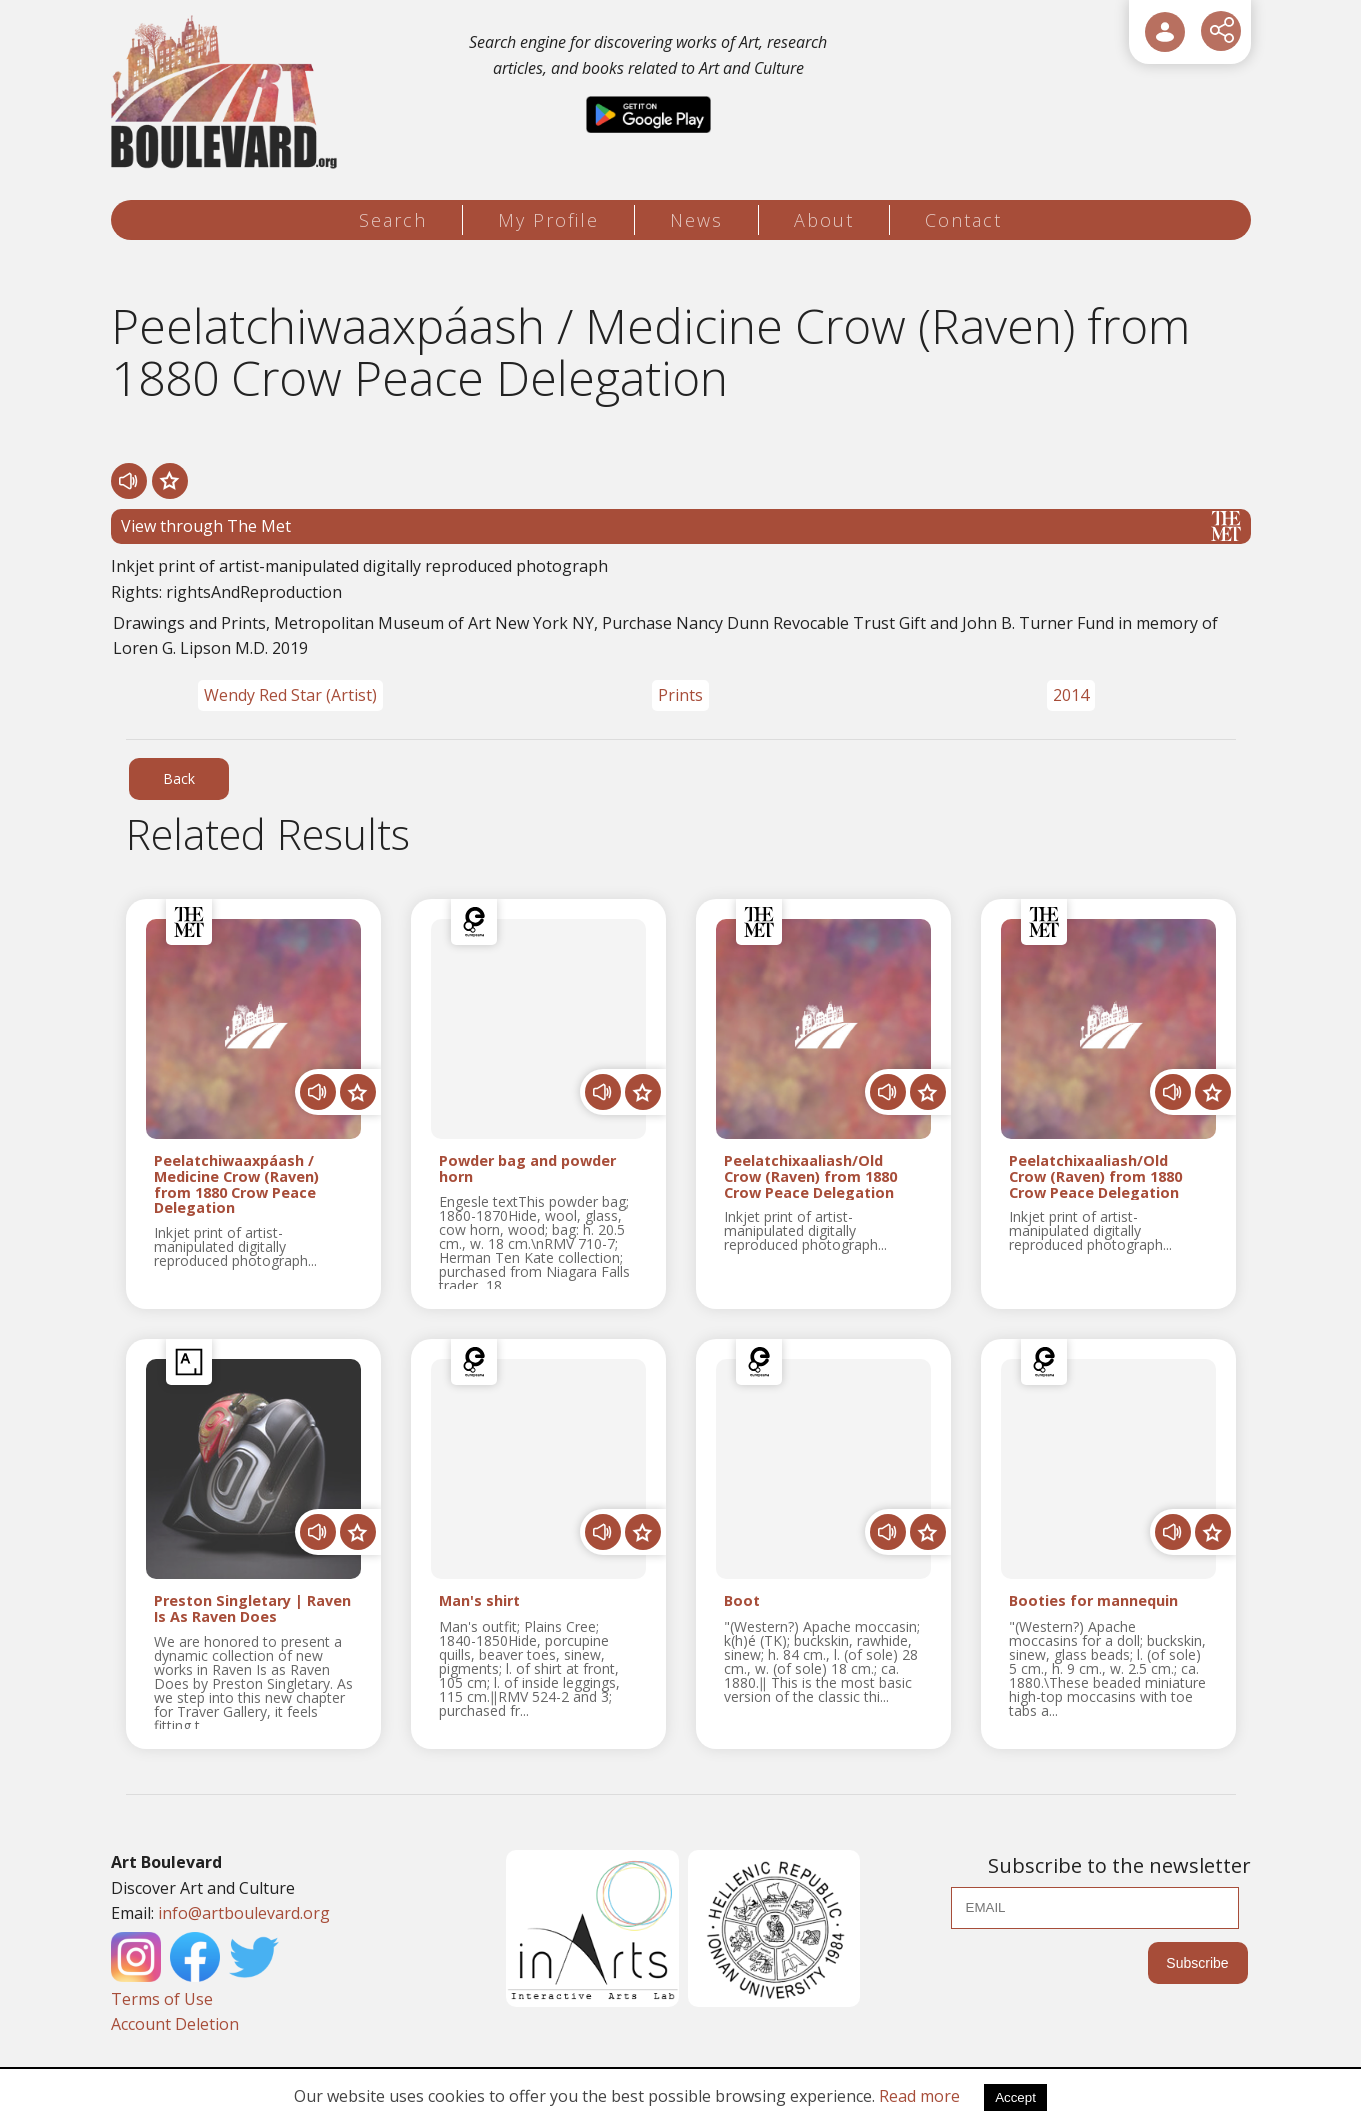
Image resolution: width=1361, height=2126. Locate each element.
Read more (919, 2096)
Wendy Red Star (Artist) (290, 695)
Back (179, 778)
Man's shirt (479, 1601)
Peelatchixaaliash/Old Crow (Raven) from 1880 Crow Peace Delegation (810, 1176)
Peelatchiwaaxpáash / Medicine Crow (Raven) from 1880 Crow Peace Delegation (236, 1184)
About (824, 220)
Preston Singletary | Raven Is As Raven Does (252, 1609)
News (696, 220)
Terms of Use (162, 1999)
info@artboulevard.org (244, 1913)
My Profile (548, 220)
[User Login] (1165, 32)
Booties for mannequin (1093, 1601)
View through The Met (681, 526)
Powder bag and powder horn (527, 1169)
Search (393, 220)
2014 (1071, 695)
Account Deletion (175, 2024)
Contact (963, 220)
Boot (742, 1601)
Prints (680, 695)
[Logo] (227, 92)
